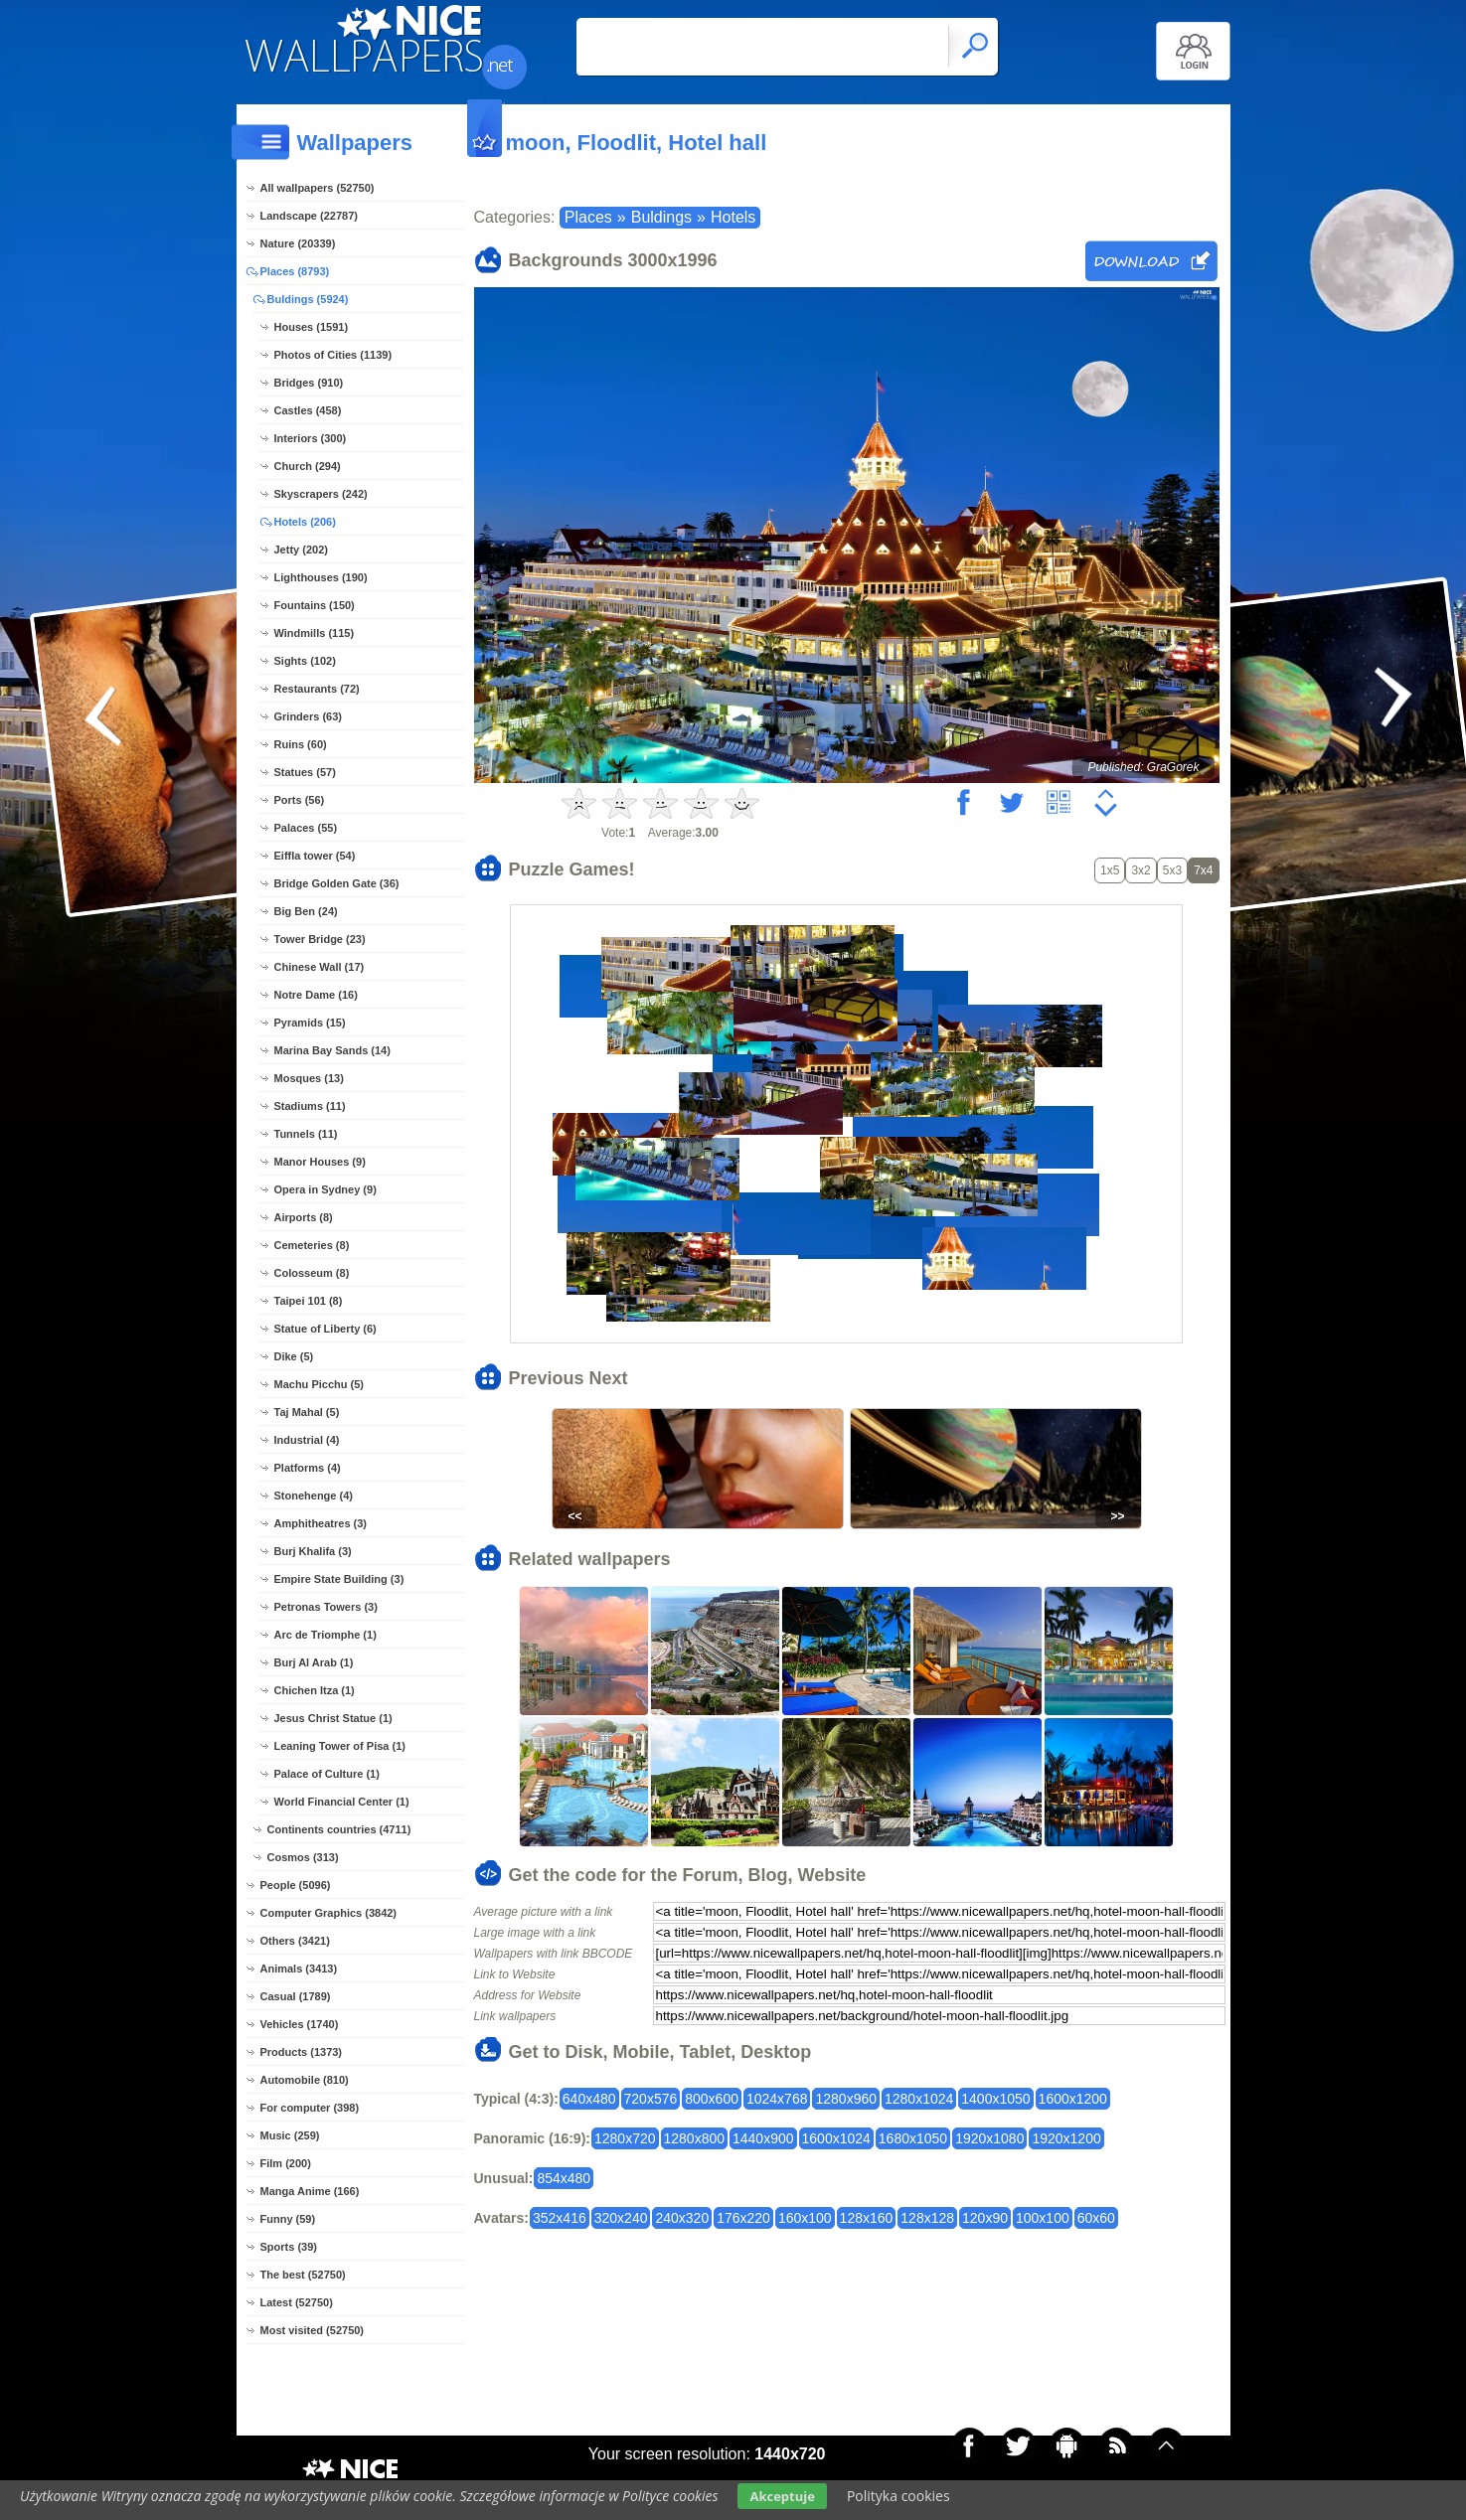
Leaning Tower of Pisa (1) (340, 1746)
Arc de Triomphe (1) (325, 1635)
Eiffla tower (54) (315, 856)
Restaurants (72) (317, 689)
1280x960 (846, 2099)
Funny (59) (288, 2219)
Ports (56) (299, 800)
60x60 (1096, 2218)
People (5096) (295, 1885)
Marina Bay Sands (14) (332, 1050)
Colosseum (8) (312, 1273)
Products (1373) (301, 2052)
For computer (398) (310, 2108)
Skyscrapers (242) (321, 494)
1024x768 (777, 2099)
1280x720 (625, 2138)
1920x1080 (989, 2138)
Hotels (733, 217)
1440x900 (763, 2138)
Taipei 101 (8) (308, 1301)
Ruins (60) (300, 744)
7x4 (1203, 870)
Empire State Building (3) (339, 1579)
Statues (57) (305, 772)
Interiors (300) (310, 438)
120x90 (985, 2218)
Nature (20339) (298, 243)
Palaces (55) (306, 828)
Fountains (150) (314, 605)
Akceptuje (781, 2496)
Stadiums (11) (310, 1106)
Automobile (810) (304, 2080)
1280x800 (695, 2138)
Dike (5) (294, 1356)
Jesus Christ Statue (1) (333, 1718)
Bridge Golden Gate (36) (337, 883)
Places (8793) (295, 271)
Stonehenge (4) (313, 1495)
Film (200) (285, 2163)
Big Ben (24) (306, 911)
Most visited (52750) (312, 2330)
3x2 (1140, 870)
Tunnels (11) (306, 1134)
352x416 (559, 2218)
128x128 (927, 2218)
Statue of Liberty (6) (325, 1329)
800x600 (711, 2099)
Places (588, 217)
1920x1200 (1066, 2138)
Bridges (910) (309, 383)
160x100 (805, 2218)
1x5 (1109, 870)
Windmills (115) (314, 633)
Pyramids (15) (310, 1022)
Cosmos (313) (303, 1857)
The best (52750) (303, 2275)
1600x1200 (1073, 2099)
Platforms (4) (307, 1468)
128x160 (867, 2218)
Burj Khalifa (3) (313, 1551)
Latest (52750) (296, 2302)
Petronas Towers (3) (326, 1607)
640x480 (589, 2099)
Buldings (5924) (308, 299)
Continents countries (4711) (339, 1829)
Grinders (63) (308, 716)
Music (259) (290, 2135)
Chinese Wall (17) (319, 967)
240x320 (682, 2218)
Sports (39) (288, 2247)
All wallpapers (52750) (317, 188)
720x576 (651, 2099)
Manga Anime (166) (310, 2191)
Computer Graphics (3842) (329, 1913)
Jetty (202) (301, 549)
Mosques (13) (309, 1078)
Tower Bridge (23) (320, 939)
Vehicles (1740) (299, 2024)
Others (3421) (295, 1941)
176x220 (743, 2218)
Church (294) (307, 466)
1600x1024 (836, 2138)
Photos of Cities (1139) (333, 355)
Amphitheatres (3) (321, 1523)
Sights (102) (305, 661)
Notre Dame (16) (316, 995)
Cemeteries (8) (312, 1245)
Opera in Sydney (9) (325, 1189)
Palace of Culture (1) (327, 1774)
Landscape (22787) (309, 216)
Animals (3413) (299, 1968)
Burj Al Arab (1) (314, 1662)
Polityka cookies (898, 2495)
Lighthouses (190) (321, 577)
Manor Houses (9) (320, 1162)
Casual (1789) (295, 1996)
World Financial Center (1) (341, 1802)
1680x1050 (913, 2138)
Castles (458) (308, 410)
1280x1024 (919, 2099)
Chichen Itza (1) (314, 1690)
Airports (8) (303, 1217)
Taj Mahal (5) (307, 1412)
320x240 (621, 2218)
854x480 (563, 2178)
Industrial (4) (307, 1440)
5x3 (1172, 870)
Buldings (661, 217)
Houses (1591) (311, 327)
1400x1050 (995, 2099)
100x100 (1042, 2218)
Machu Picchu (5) (319, 1384)
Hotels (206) (305, 522)
